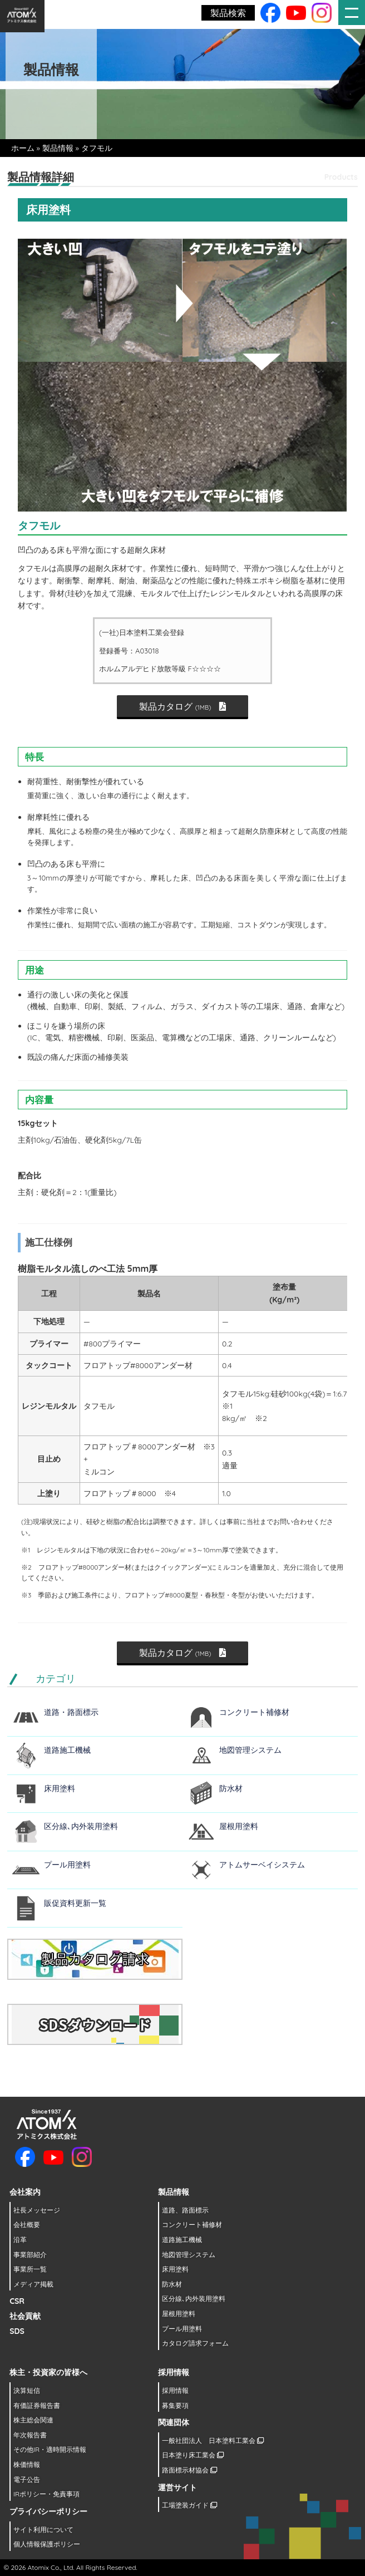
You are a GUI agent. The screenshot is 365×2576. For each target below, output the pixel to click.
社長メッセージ (36, 2210)
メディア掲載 (33, 2284)
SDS (16, 2331)
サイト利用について (43, 2529)
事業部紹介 (30, 2254)
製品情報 (57, 148)
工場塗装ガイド (189, 2505)
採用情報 (175, 2390)
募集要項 (175, 2405)
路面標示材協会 (189, 2470)
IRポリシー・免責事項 (46, 2494)
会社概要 (26, 2224)
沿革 (20, 2239)
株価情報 (26, 2464)
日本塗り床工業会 (193, 2455)
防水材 (231, 1788)
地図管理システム (250, 1750)
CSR (16, 2301)
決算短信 (26, 2390)
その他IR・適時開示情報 (49, 2449)
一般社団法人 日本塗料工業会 (213, 2440)
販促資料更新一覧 (75, 1903)
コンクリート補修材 (254, 1712)
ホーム (22, 148)
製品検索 (228, 12)
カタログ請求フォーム (195, 2343)
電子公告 (26, 2479)
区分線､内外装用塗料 (81, 1826)
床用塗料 (59, 1788)
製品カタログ (182, 706)
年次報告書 (30, 2435)
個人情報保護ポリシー (46, 2544)
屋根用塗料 (238, 1826)
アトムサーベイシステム (262, 1865)
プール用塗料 (67, 1865)
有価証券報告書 (36, 2405)
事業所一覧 (30, 2269)
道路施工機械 (67, 1750)
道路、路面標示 (185, 2210)
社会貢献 (25, 2316)
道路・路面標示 (71, 1712)
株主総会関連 (33, 2420)
